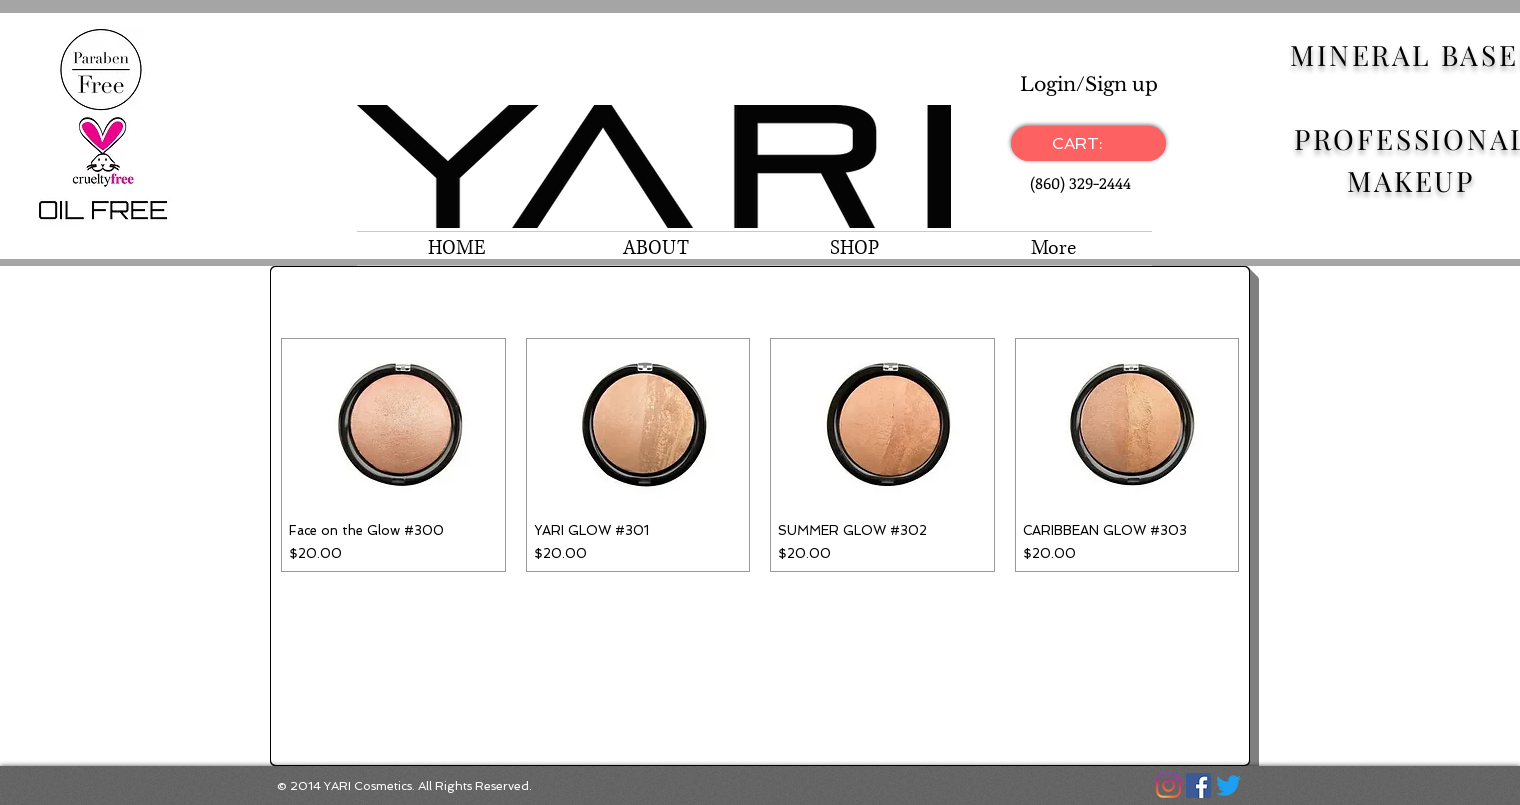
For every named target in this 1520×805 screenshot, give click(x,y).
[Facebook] (1198, 785)
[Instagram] (1168, 785)
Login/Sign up (1089, 84)
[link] (1088, 143)
